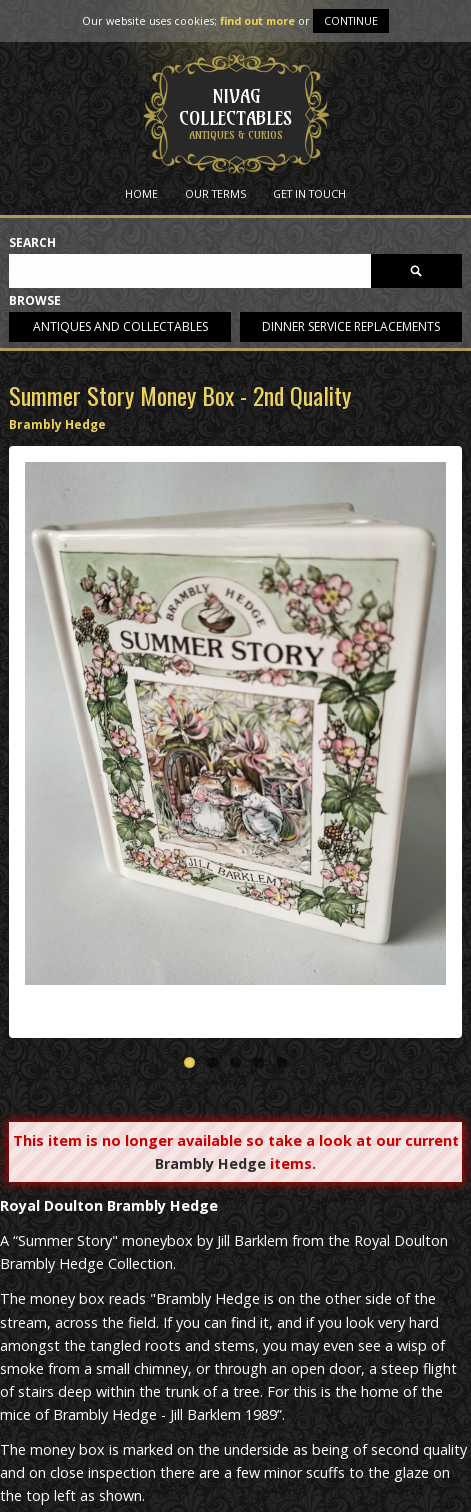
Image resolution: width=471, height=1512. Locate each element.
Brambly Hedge (57, 424)
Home (141, 193)
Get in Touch (309, 193)
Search (32, 243)
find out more (257, 20)
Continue (351, 20)
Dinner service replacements (351, 326)
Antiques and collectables (120, 326)
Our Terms (215, 193)
